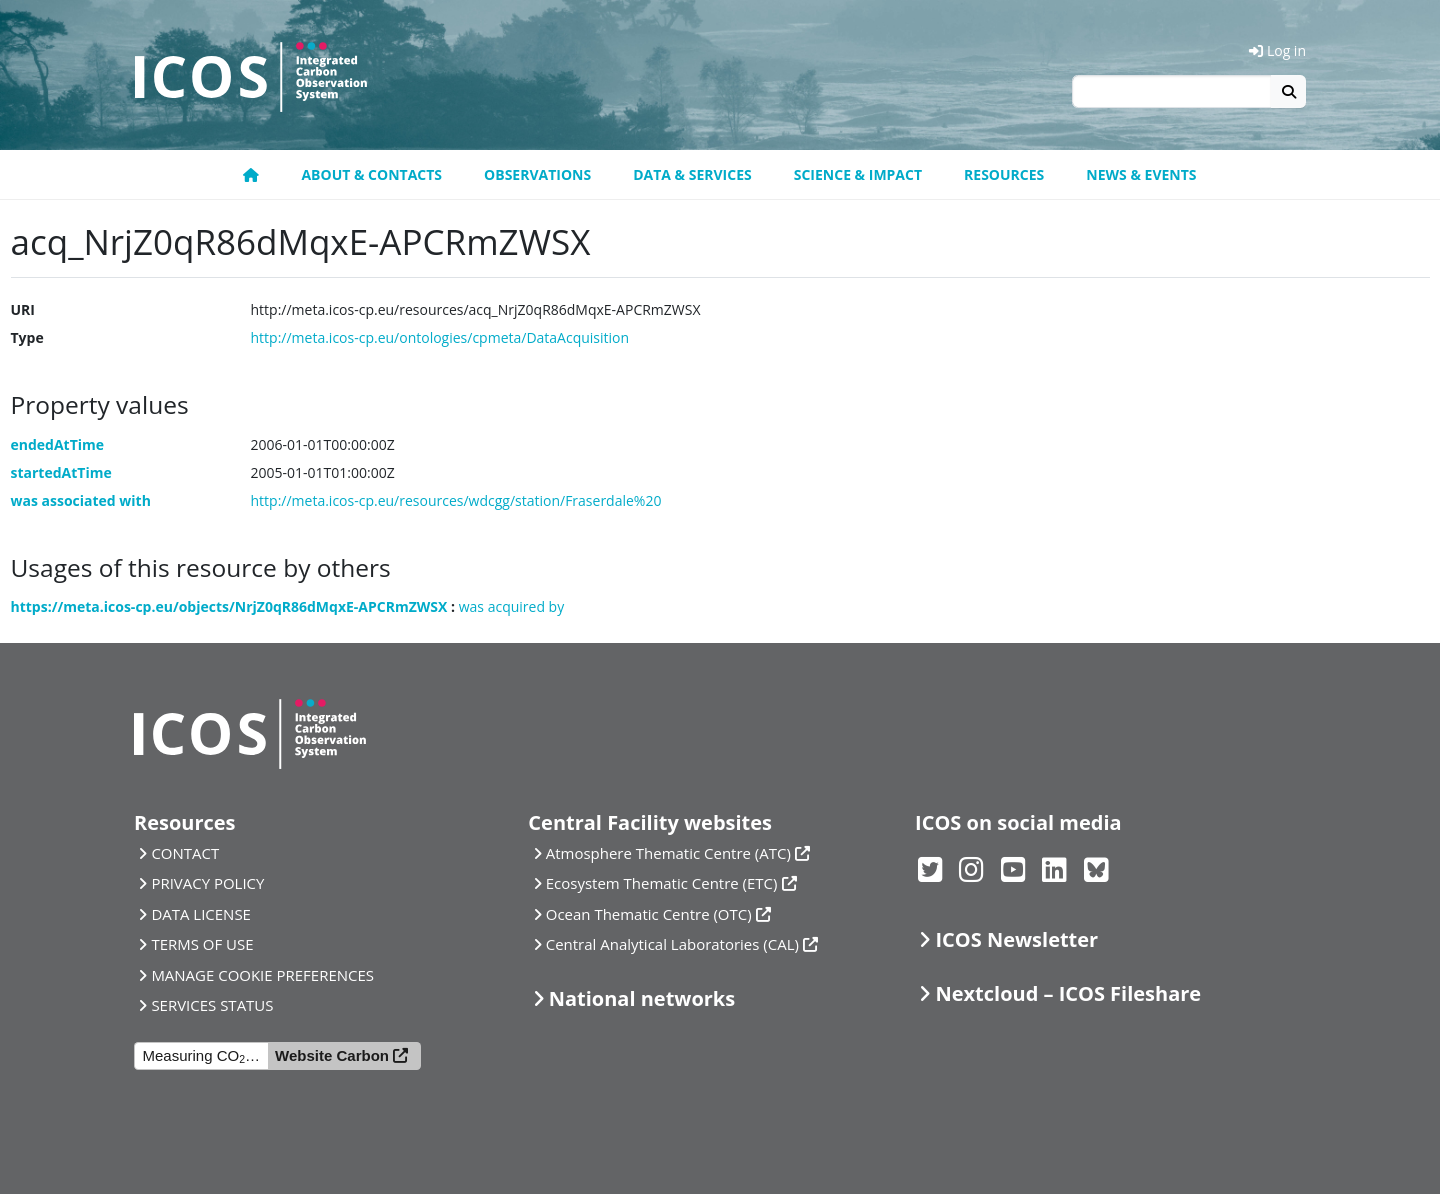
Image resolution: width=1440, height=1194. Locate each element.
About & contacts (371, 174)
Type (27, 337)
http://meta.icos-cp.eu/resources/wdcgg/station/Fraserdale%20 (456, 500)
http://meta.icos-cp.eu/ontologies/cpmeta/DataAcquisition (440, 337)
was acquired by (511, 606)
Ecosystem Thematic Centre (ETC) (662, 883)
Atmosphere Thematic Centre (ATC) (668, 853)
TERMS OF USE (202, 944)
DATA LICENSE (201, 914)
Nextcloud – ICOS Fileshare (1068, 993)
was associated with (81, 500)
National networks (642, 998)
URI (23, 309)
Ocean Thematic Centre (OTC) (649, 914)
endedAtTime (58, 444)
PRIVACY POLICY (207, 883)
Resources (1004, 174)
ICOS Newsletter (1016, 939)
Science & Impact (858, 174)
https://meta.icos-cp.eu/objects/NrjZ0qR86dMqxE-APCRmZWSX (229, 606)
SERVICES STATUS (212, 1005)
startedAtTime (61, 472)
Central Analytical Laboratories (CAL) (672, 944)
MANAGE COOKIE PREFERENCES (262, 975)
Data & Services (692, 174)
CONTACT (185, 853)
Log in (1277, 50)
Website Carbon (332, 1055)
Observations (537, 174)
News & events (1141, 174)
